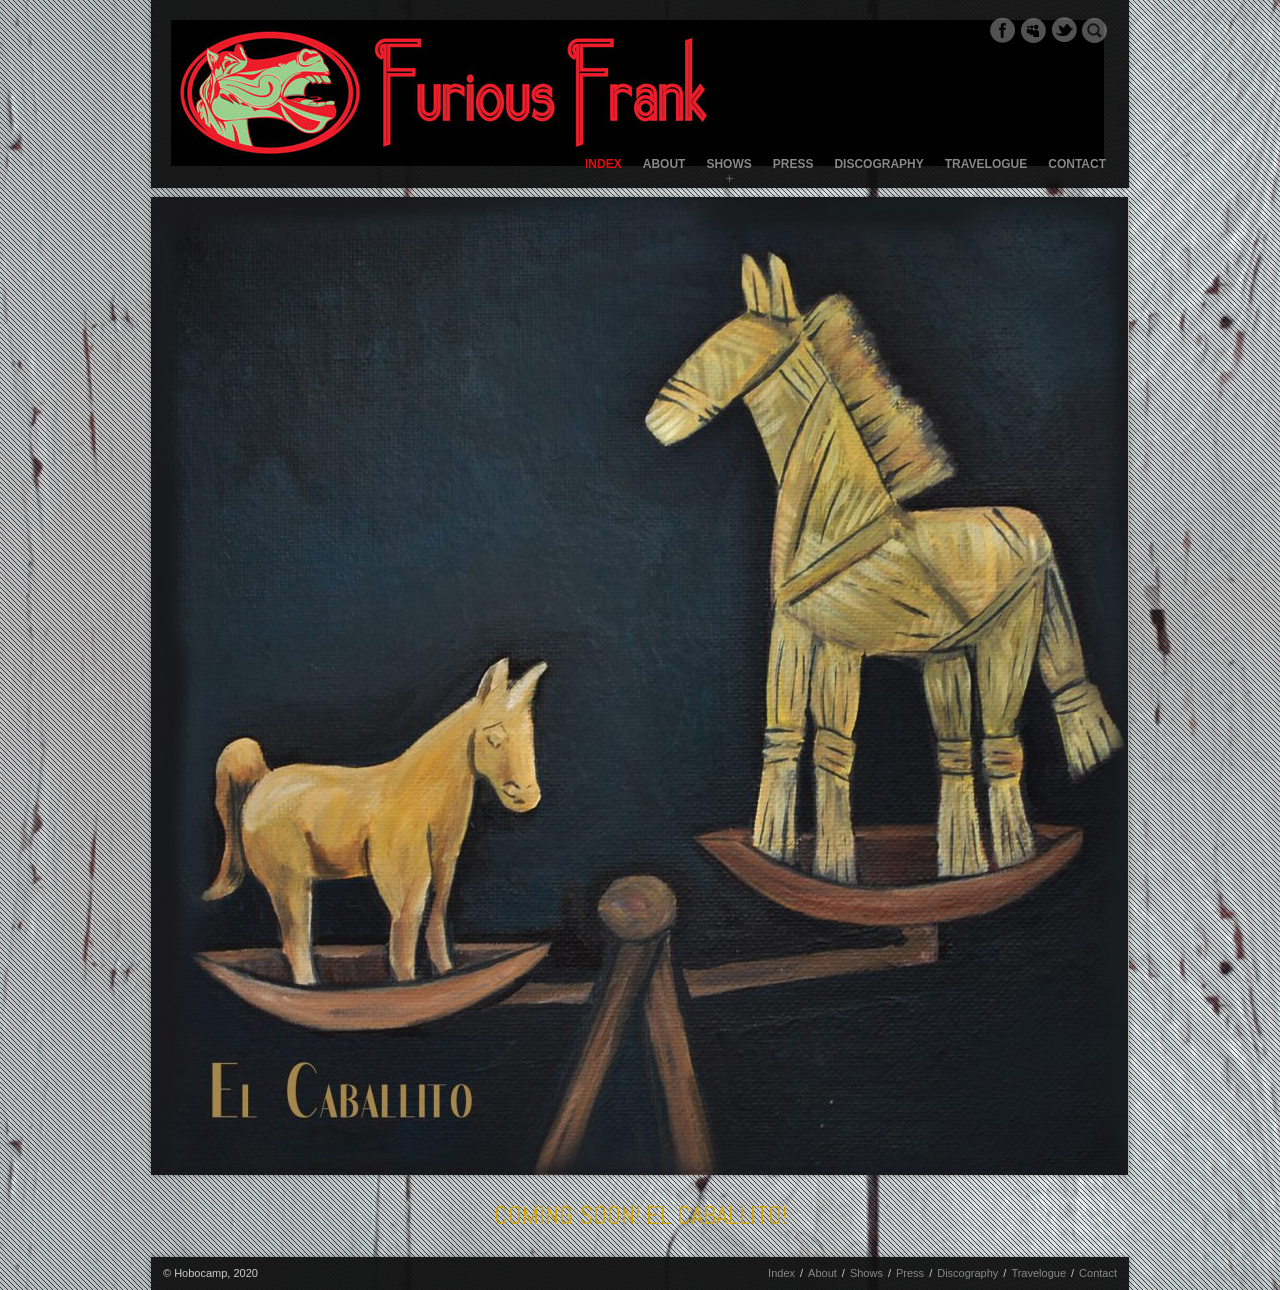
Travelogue (986, 164)
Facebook (1002, 30)
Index (603, 164)
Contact (1077, 164)
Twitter (1064, 30)
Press (793, 164)
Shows (728, 164)
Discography (878, 164)
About (664, 164)
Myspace (1033, 30)
